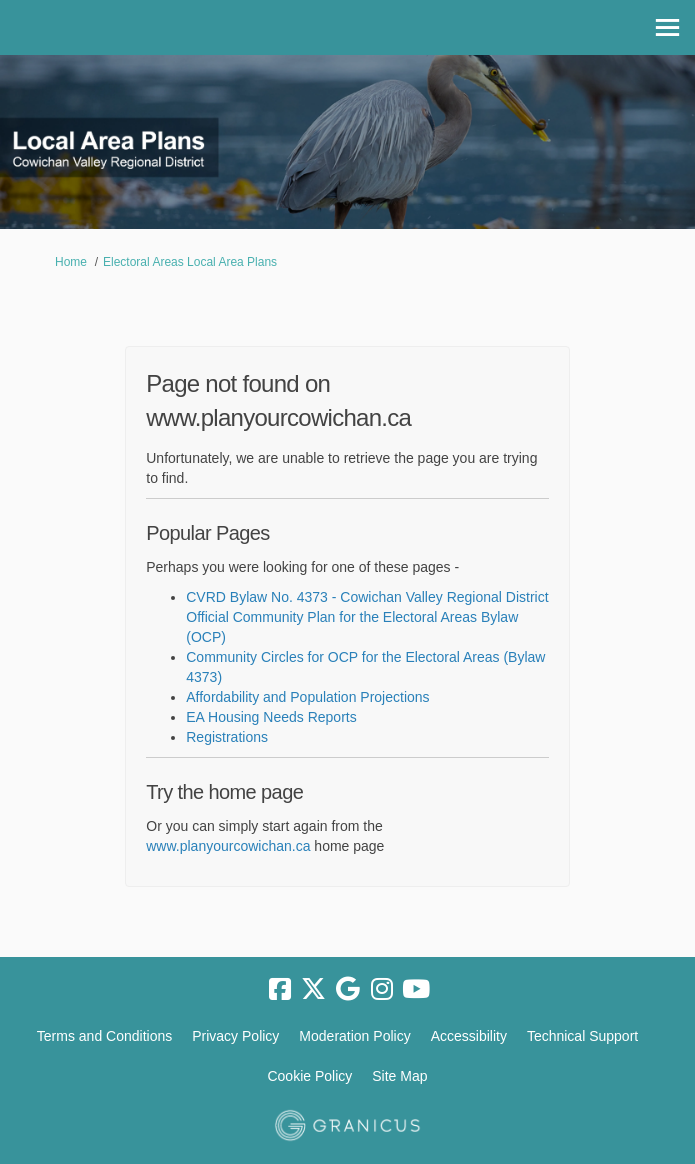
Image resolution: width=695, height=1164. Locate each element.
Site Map (399, 1076)
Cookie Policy (309, 1076)
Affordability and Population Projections (307, 697)
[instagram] (382, 990)
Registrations (227, 737)
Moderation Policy (354, 1036)
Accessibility (469, 1036)
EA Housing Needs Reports (271, 717)
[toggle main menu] (667, 27)
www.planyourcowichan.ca (228, 846)
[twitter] (314, 990)
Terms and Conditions (104, 1036)
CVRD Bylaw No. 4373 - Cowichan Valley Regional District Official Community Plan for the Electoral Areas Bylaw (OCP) (367, 617)
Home (71, 262)
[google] (348, 990)
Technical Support (582, 1036)
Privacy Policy (235, 1036)
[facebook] (280, 990)
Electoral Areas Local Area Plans (190, 262)
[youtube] (416, 990)
